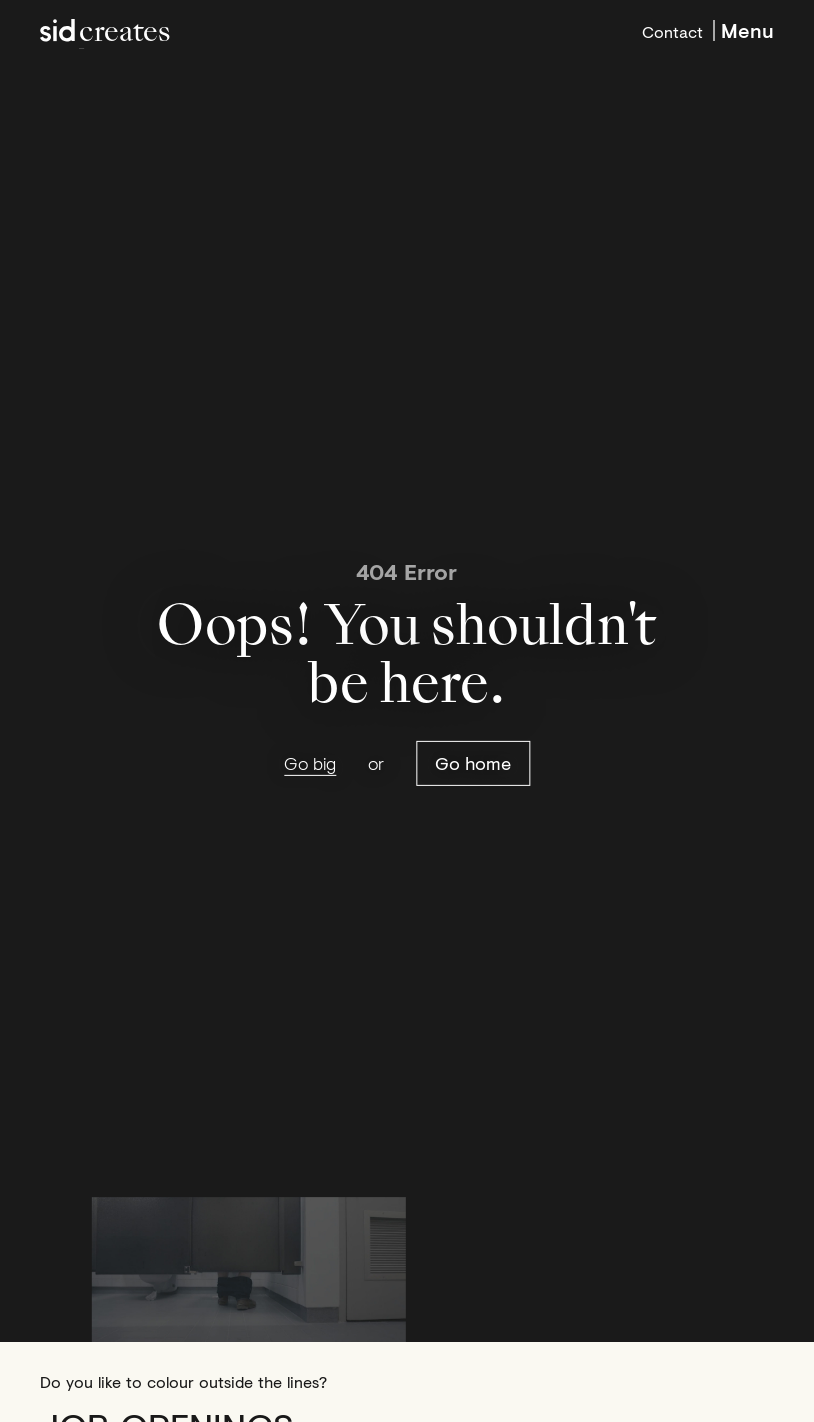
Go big (310, 763)
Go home (473, 763)
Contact (672, 30)
